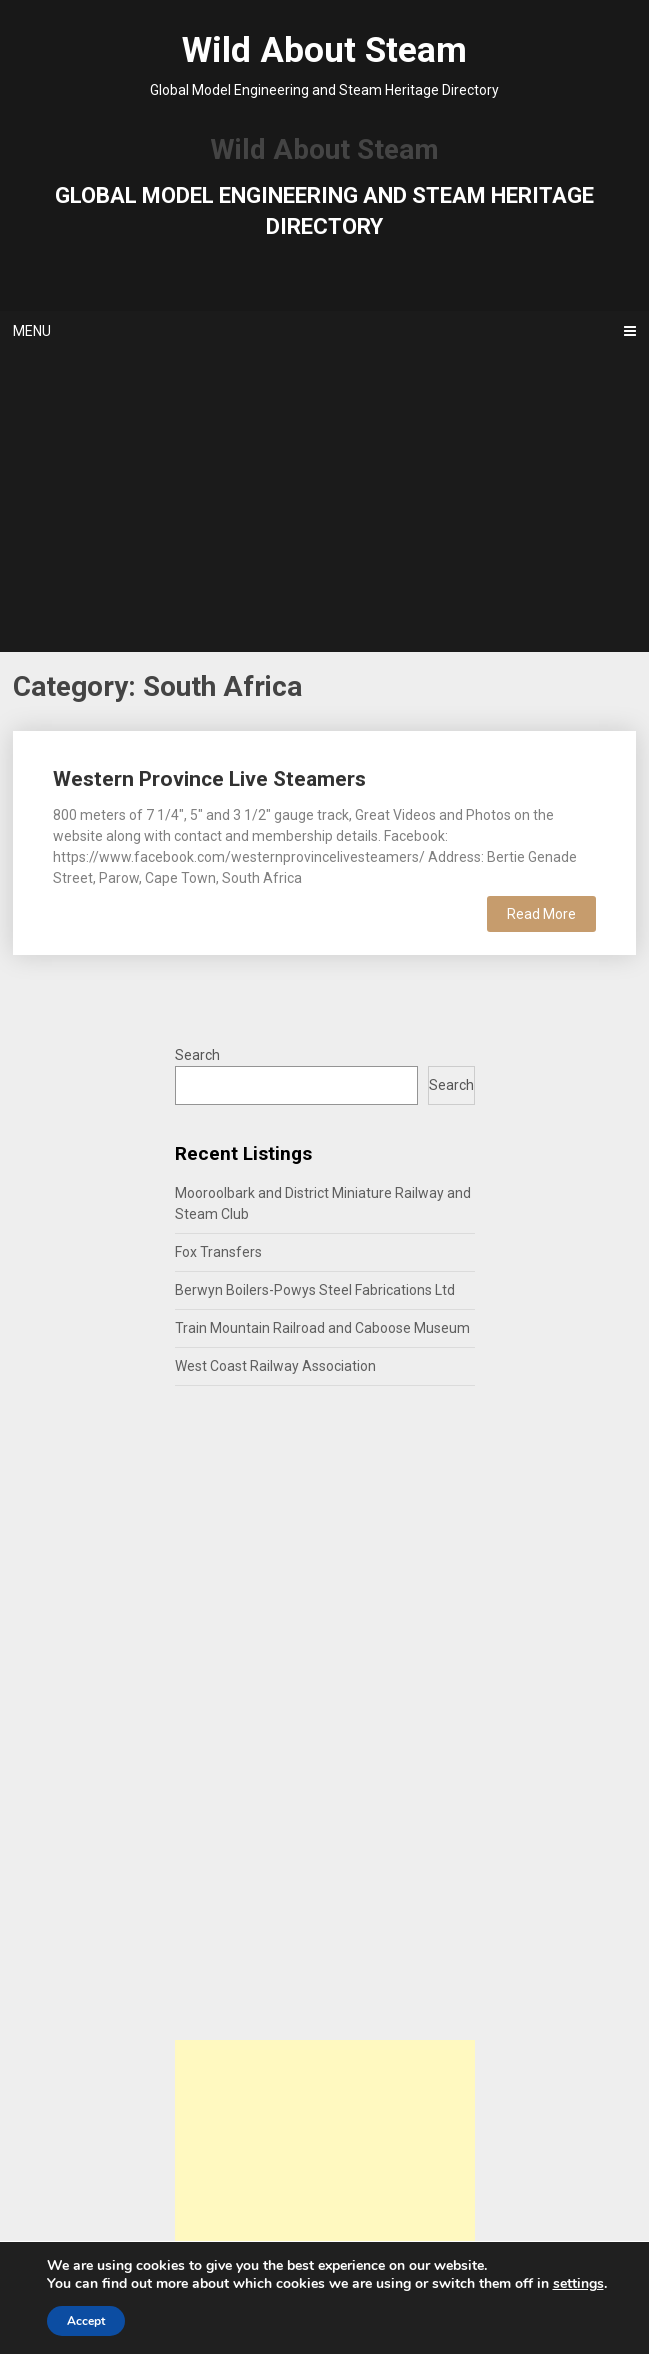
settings (578, 2284)
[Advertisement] (324, 502)
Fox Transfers (218, 1252)
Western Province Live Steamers (209, 779)
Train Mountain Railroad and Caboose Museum (322, 1328)
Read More (541, 914)
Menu (32, 331)
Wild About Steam (324, 50)
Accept (86, 2321)
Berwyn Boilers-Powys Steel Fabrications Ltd (315, 1290)
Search (197, 1055)
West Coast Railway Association (275, 1366)
